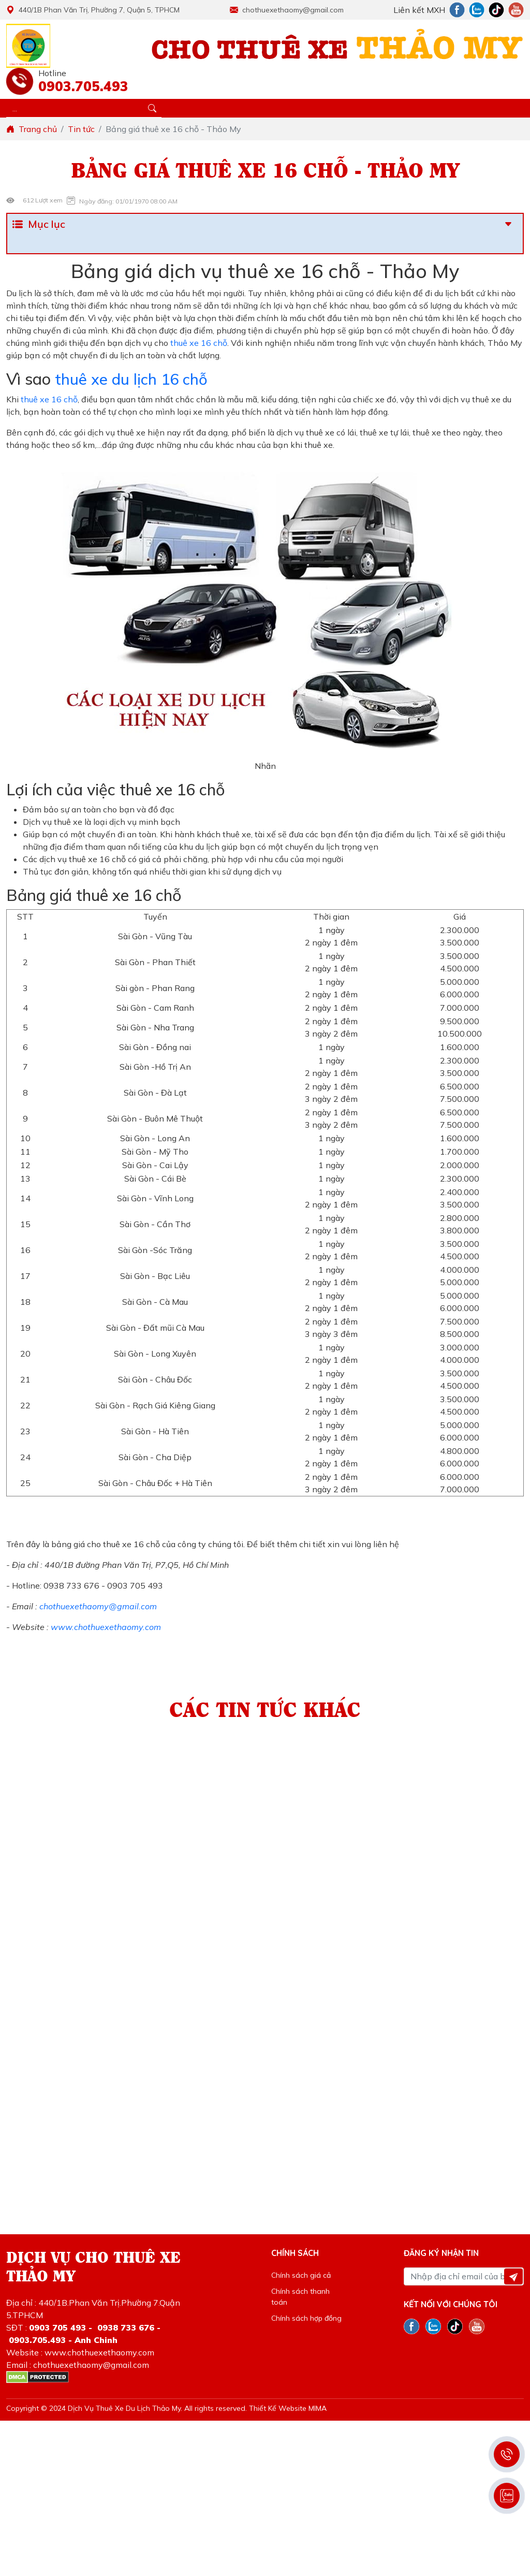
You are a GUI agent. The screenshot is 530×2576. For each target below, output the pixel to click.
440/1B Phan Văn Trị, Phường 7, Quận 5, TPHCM (93, 9)
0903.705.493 (80, 86)
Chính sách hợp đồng (306, 2318)
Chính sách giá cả (301, 2275)
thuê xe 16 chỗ (197, 343)
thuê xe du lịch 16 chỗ (133, 379)
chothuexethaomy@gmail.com (287, 9)
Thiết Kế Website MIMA (288, 2408)
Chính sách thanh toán (300, 2297)
